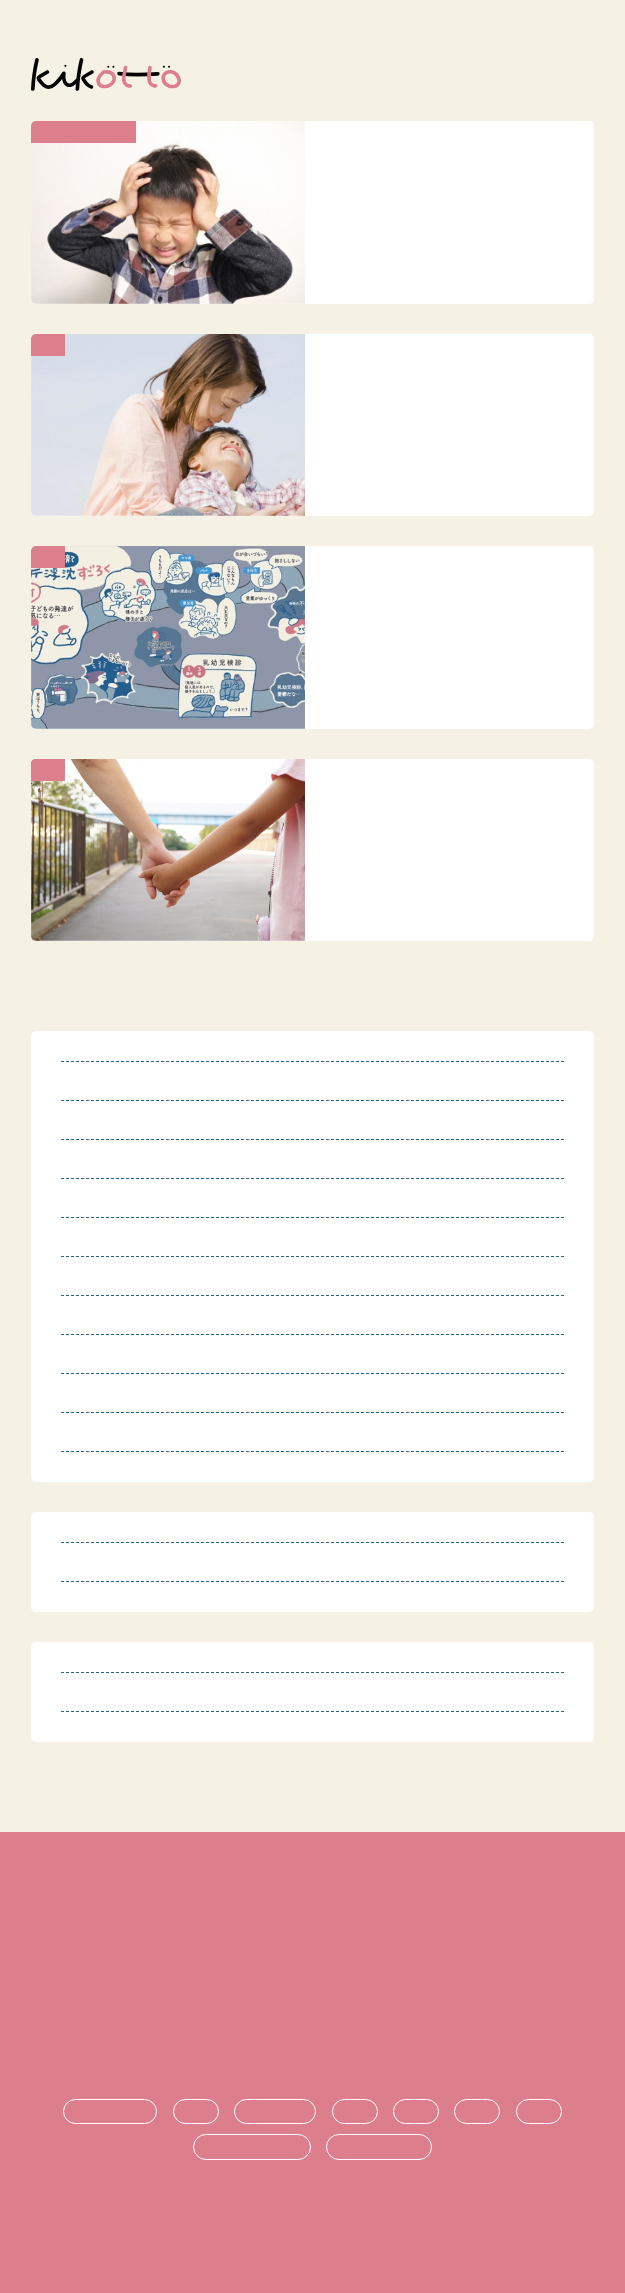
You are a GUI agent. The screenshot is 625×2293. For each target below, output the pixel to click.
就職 (539, 2112)
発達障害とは (110, 2112)
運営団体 (312, 2013)
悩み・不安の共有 (252, 2147)
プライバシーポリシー (312, 1980)
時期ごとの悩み (379, 2147)
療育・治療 (275, 2112)
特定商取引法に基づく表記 (313, 1946)
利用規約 (312, 1913)
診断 (196, 2112)
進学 (477, 2112)
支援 (416, 2112)
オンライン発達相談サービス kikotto (320, 2221)
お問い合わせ (312, 2047)
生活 (355, 2112)
